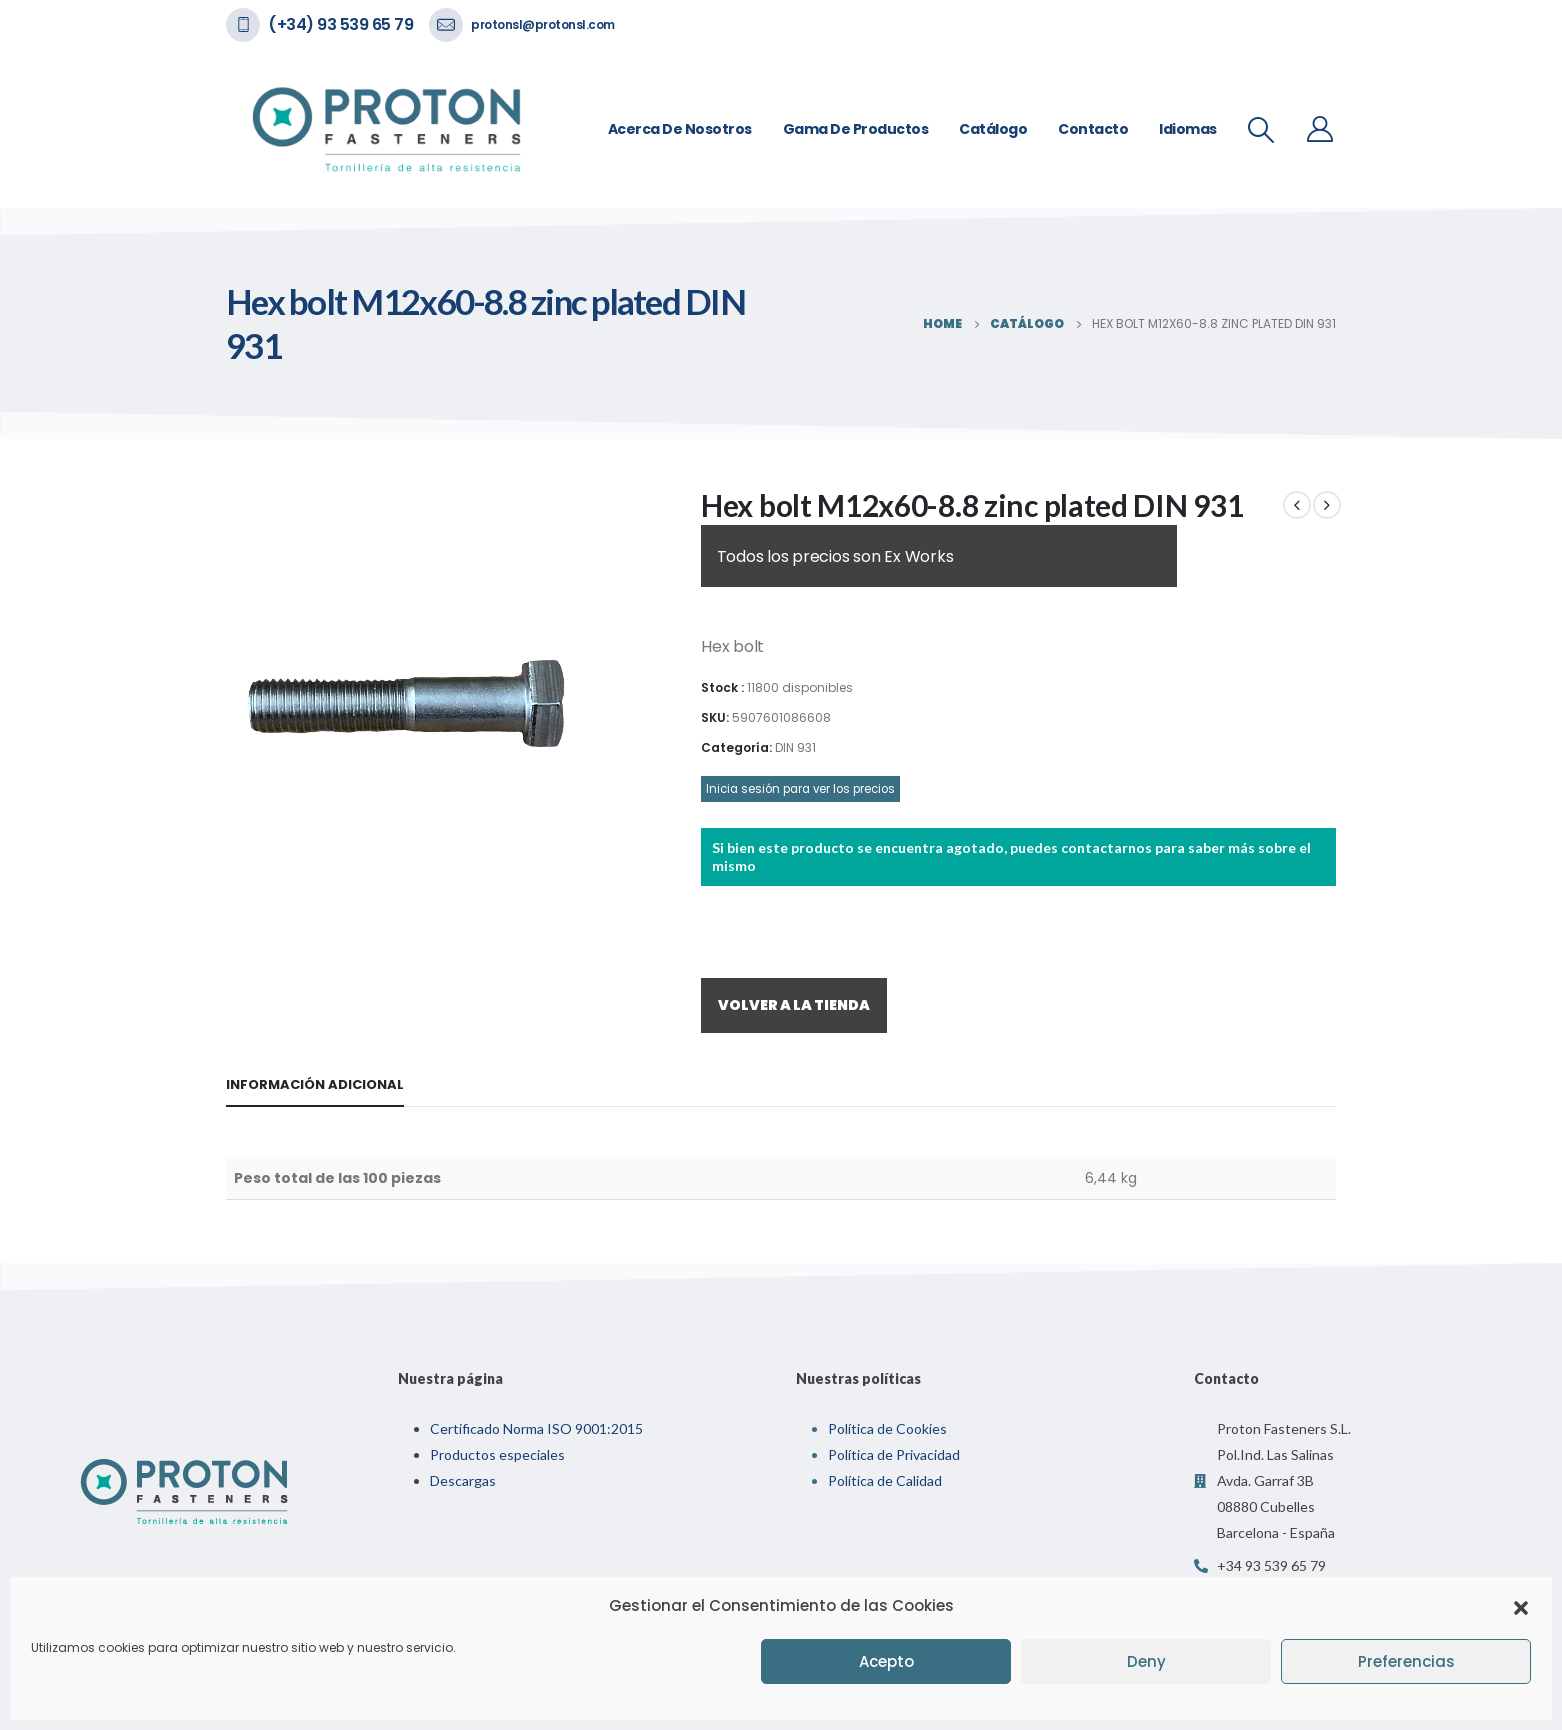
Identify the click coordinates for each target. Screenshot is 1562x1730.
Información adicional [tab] (315, 1084)
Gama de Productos (856, 129)
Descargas (463, 1480)
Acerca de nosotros (680, 129)
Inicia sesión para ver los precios (800, 789)
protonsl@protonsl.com (543, 24)
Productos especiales (497, 1454)
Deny (1146, 1661)
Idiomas (1188, 129)
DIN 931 (795, 747)
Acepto (886, 1661)
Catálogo (993, 129)
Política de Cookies (887, 1428)
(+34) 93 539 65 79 (340, 24)
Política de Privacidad (894, 1454)
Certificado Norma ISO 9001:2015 (536, 1428)
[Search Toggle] (1261, 130)
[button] (1521, 1606)
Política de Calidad (885, 1480)
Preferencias (1406, 1661)
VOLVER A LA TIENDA (794, 1005)
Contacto (1093, 129)
